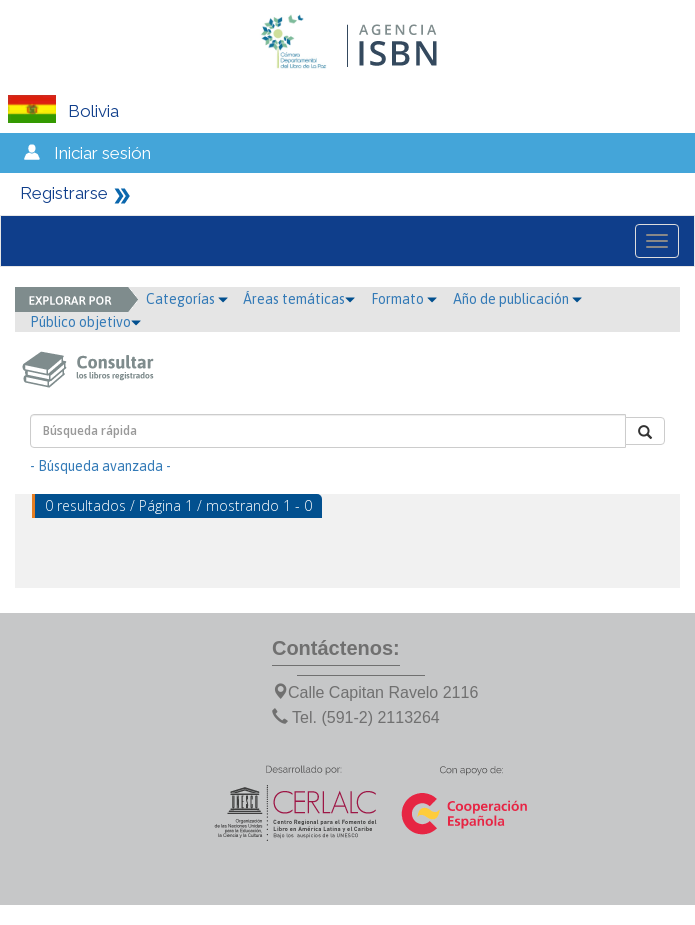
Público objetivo (85, 322)
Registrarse (64, 193)
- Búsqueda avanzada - (100, 466)
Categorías (187, 299)
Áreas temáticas (299, 299)
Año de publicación (517, 299)
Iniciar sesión (102, 153)
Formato (404, 299)
